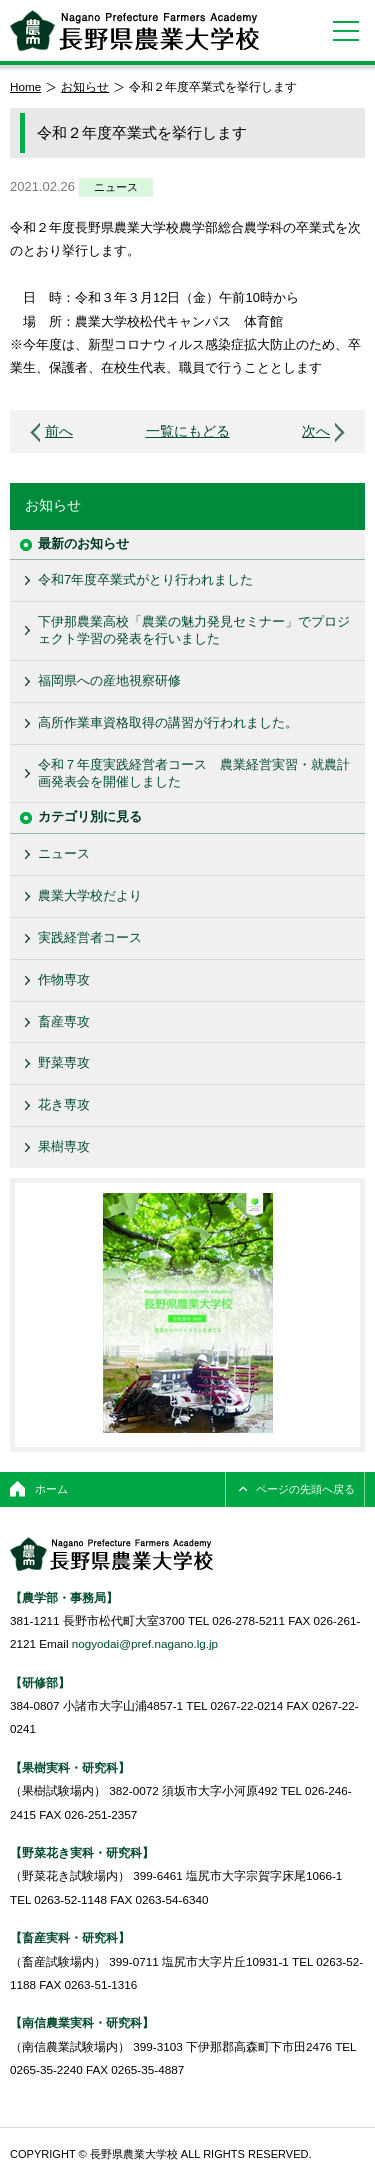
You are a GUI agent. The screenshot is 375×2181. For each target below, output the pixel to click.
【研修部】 (40, 1682)
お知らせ (85, 86)
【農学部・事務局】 (64, 1597)
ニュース (116, 187)
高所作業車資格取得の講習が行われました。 (168, 722)
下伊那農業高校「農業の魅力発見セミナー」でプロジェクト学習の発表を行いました (194, 630)
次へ (316, 431)
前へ (59, 431)
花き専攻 (64, 1104)
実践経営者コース (90, 937)
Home (25, 86)
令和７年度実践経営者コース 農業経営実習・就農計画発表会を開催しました (194, 773)
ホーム (51, 1489)
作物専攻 (64, 979)
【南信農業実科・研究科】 (82, 2022)
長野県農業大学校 (134, 30)
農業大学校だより (90, 895)
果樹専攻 (64, 1146)
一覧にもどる (188, 431)
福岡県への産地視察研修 (109, 680)
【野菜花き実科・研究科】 (82, 1852)
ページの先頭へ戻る (305, 1489)
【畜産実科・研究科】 (70, 1937)
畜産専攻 (64, 1021)
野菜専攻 (64, 1062)
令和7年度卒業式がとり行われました (145, 579)
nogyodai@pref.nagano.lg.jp (145, 1643)
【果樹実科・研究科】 (70, 1767)
